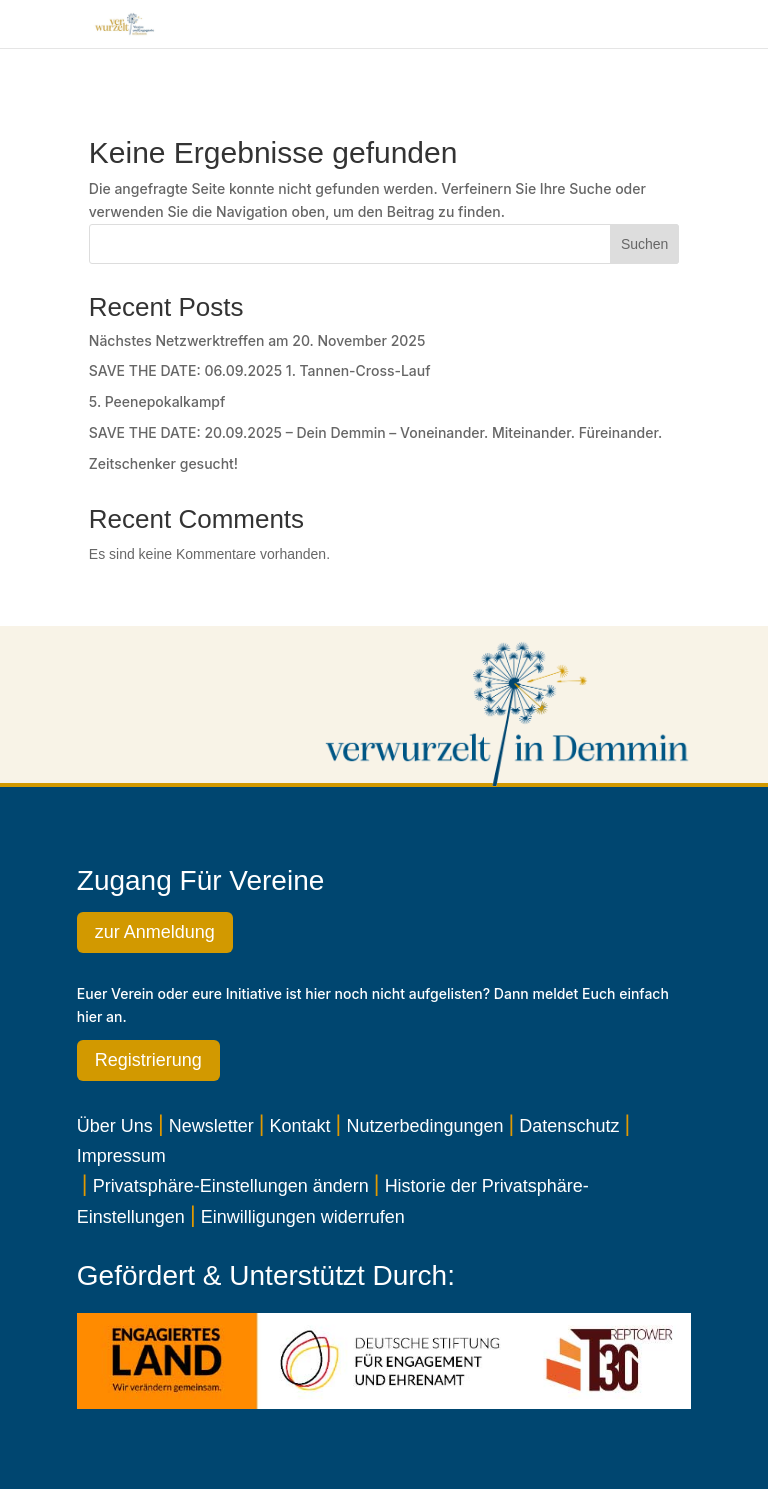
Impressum (121, 1156)
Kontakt (300, 1126)
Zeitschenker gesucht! (163, 463)
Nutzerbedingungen (424, 1126)
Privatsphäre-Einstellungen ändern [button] (231, 1186)
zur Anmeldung (155, 932)
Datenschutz (569, 1126)
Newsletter (211, 1126)
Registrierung (148, 1060)
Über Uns (115, 1126)
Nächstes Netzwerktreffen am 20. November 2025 (257, 340)
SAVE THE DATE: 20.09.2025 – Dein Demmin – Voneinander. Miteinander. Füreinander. (375, 432)
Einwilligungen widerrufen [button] (303, 1217)
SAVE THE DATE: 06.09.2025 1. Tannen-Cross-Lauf (260, 370)
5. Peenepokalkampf (157, 401)
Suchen (644, 244)
